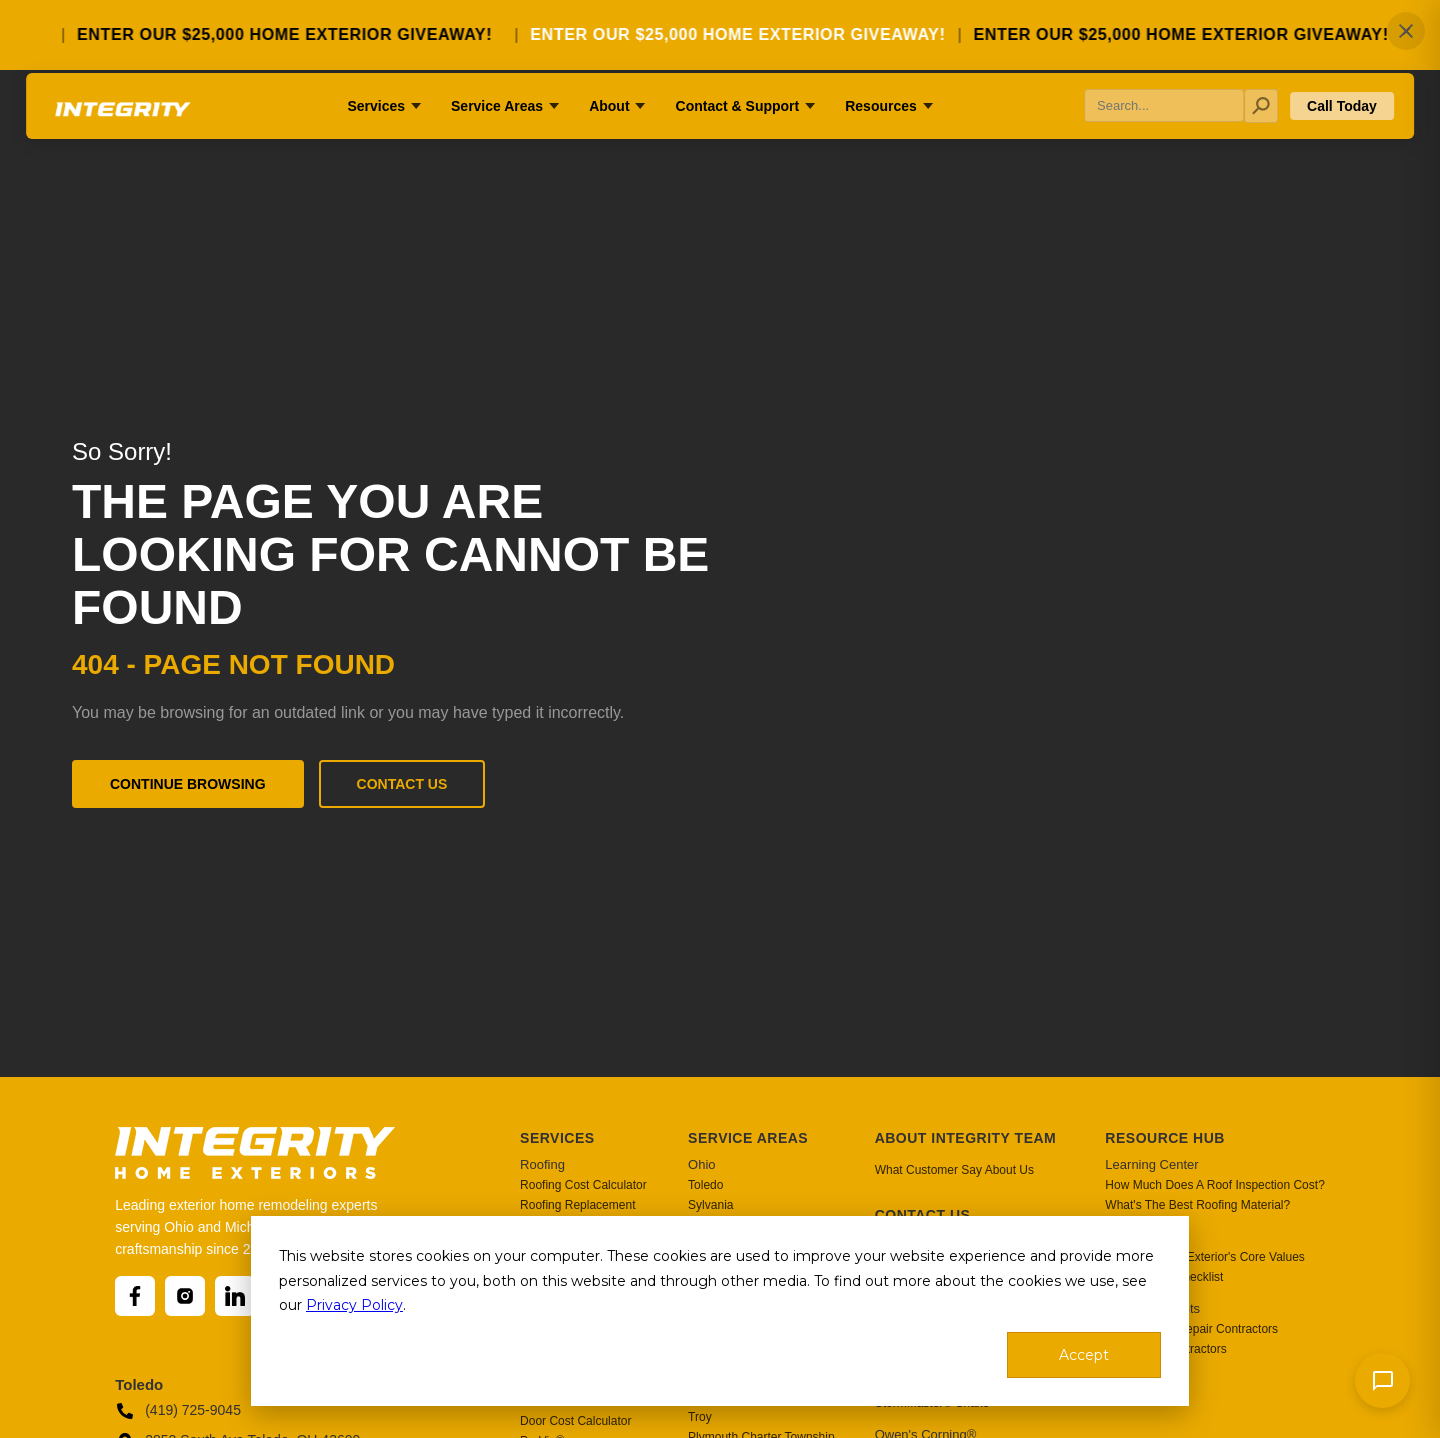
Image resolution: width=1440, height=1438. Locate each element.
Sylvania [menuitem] (710, 1205)
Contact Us (402, 784)
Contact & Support (738, 133)
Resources (881, 133)
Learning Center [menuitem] (1151, 1164)
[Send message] (1382, 1380)
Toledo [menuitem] (705, 1185)
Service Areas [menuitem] (748, 1138)
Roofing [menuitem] (542, 1164)
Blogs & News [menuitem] (1145, 1236)
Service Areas (497, 133)
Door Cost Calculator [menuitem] (575, 1421)
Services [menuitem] (557, 1138)
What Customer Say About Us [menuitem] (954, 1170)
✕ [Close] (1406, 31)
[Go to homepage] (131, 143)
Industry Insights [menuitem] (1152, 1308)
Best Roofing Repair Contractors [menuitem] (1191, 1329)
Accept (1084, 1355)
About (609, 133)
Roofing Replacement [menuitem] (577, 1205)
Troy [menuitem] (700, 1417)
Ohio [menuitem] (701, 1164)
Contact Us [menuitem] (923, 1215)
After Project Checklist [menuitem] (1164, 1277)
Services (376, 133)
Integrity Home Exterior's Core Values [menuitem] (1204, 1257)
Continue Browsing (188, 784)
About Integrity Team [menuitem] (966, 1138)
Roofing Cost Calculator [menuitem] (583, 1185)
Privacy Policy (354, 1305)
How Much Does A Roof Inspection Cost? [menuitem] (1214, 1185)
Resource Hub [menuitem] (1165, 1138)
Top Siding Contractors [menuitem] (1165, 1349)
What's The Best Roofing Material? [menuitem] (1197, 1205)
